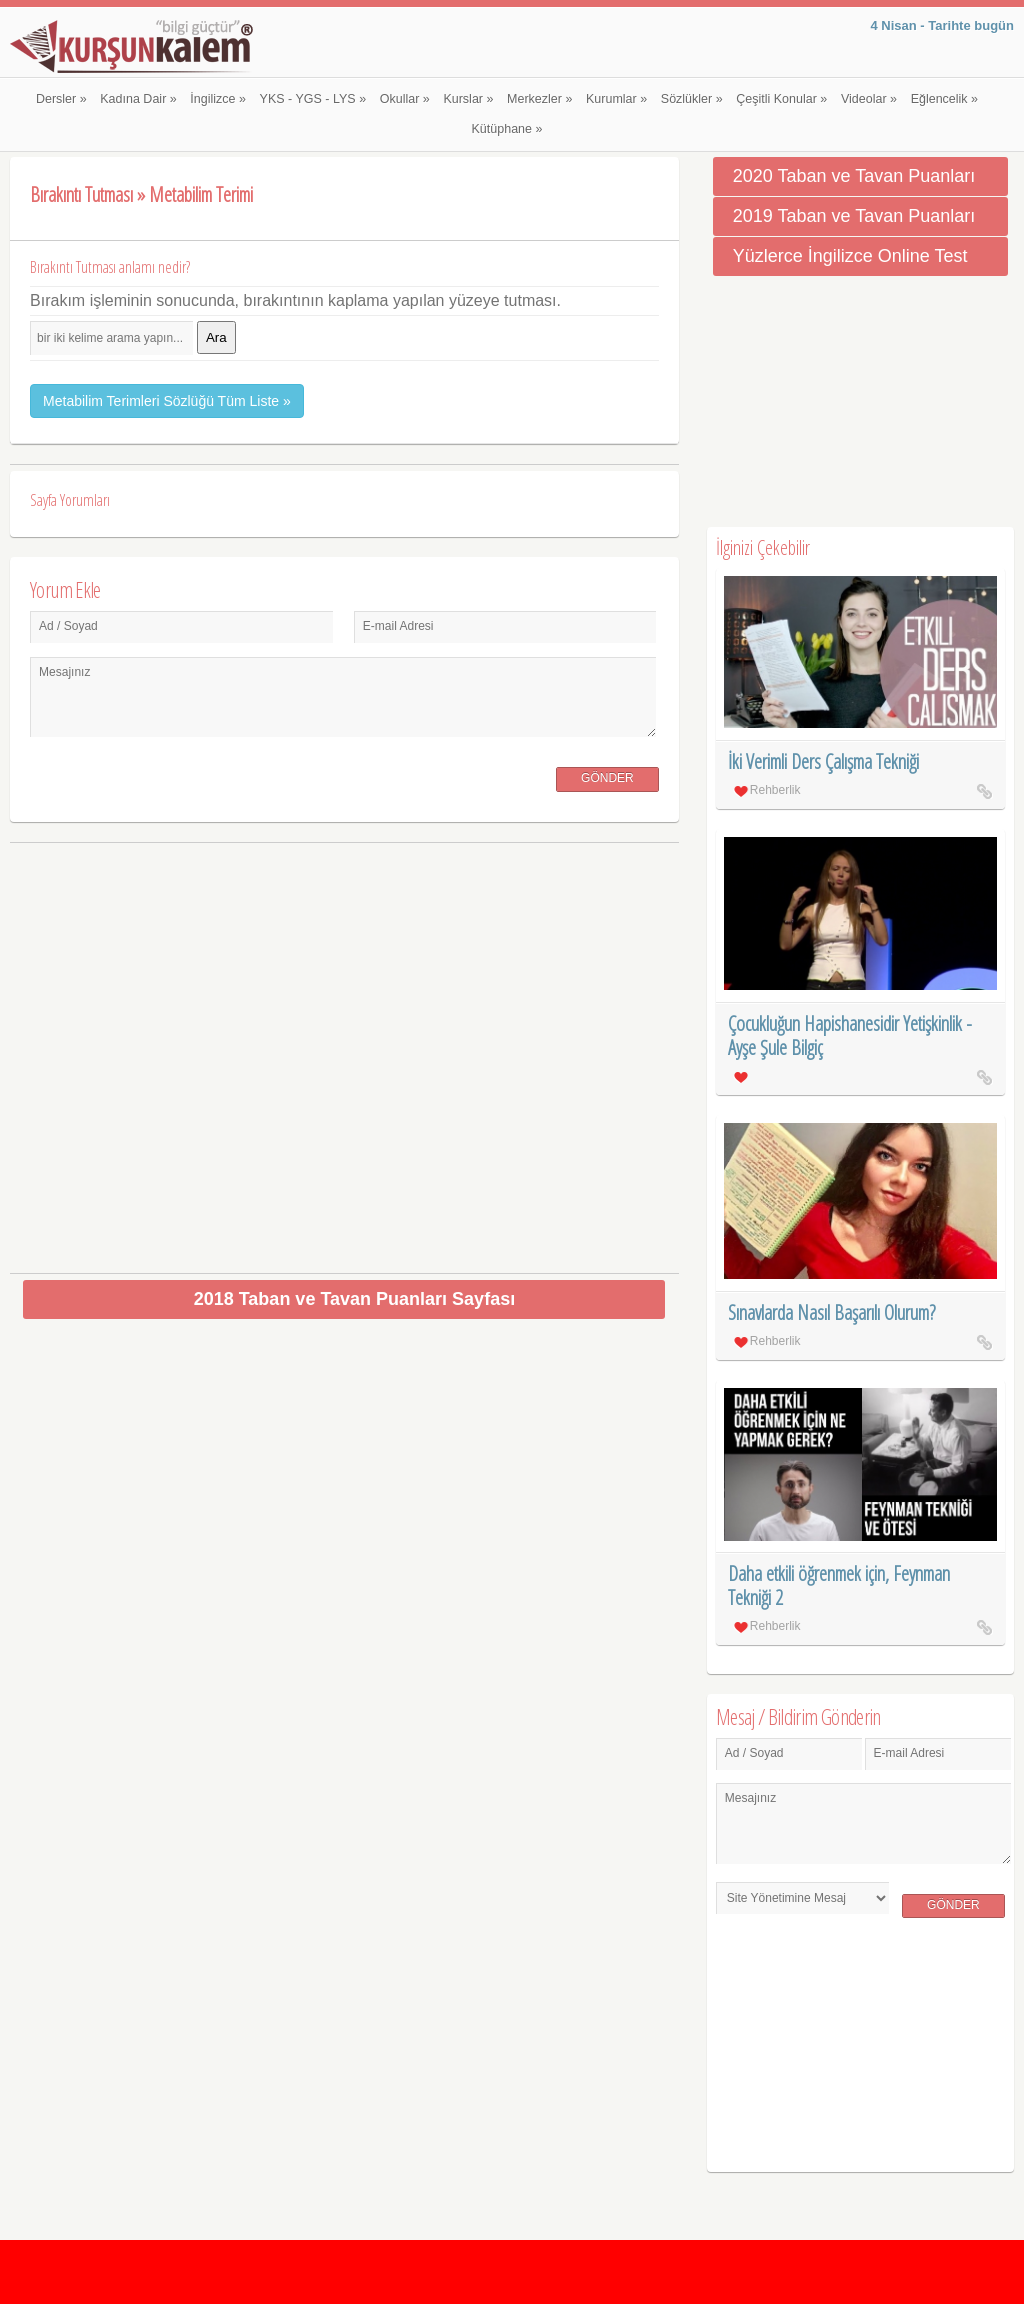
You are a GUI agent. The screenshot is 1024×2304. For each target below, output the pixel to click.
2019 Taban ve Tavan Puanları (854, 216)
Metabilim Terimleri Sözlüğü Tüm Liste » (167, 401)
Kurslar (468, 99)
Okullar (405, 99)
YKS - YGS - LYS (313, 99)
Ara (216, 337)
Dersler (61, 99)
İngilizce (218, 99)
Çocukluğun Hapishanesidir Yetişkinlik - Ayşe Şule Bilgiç (850, 1035)
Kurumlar (616, 99)
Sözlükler (692, 99)
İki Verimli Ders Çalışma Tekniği (823, 761)
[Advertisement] (344, 1050)
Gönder (607, 778)
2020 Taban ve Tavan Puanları (854, 176)
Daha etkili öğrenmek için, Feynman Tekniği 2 (839, 1585)
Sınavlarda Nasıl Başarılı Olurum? (831, 1312)
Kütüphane (507, 129)
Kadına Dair (138, 99)
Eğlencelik (944, 99)
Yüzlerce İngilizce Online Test (850, 256)
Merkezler (539, 99)
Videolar (869, 99)
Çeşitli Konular (781, 99)
